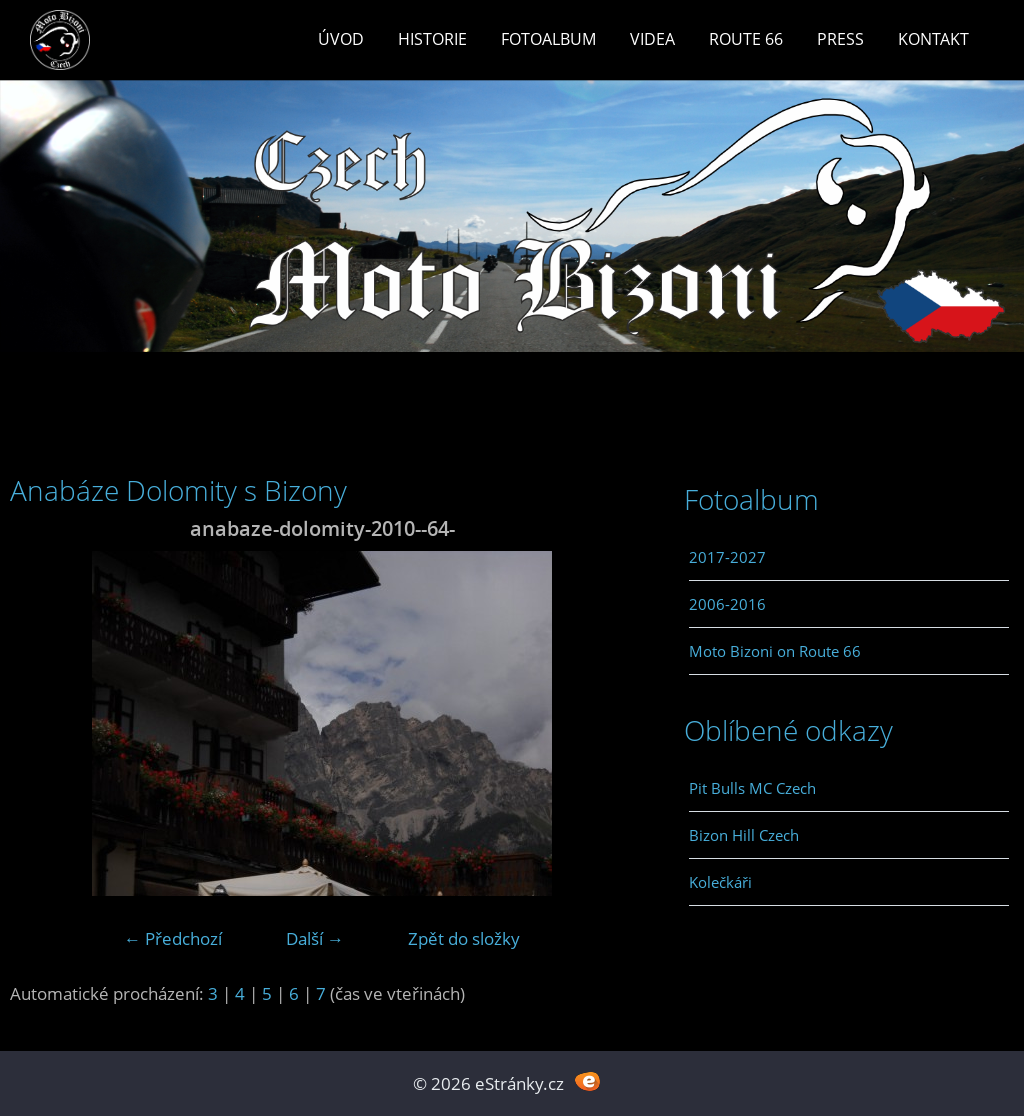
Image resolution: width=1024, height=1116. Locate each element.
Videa (652, 39)
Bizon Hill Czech (744, 835)
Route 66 (746, 39)
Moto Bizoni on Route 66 (775, 651)
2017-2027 (727, 557)
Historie (432, 39)
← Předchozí (173, 938)
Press (840, 39)
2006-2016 (727, 604)
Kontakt (933, 39)
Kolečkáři (720, 882)
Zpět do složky (464, 938)
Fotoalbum (548, 39)
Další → (315, 938)
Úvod (341, 39)
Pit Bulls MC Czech (752, 788)
